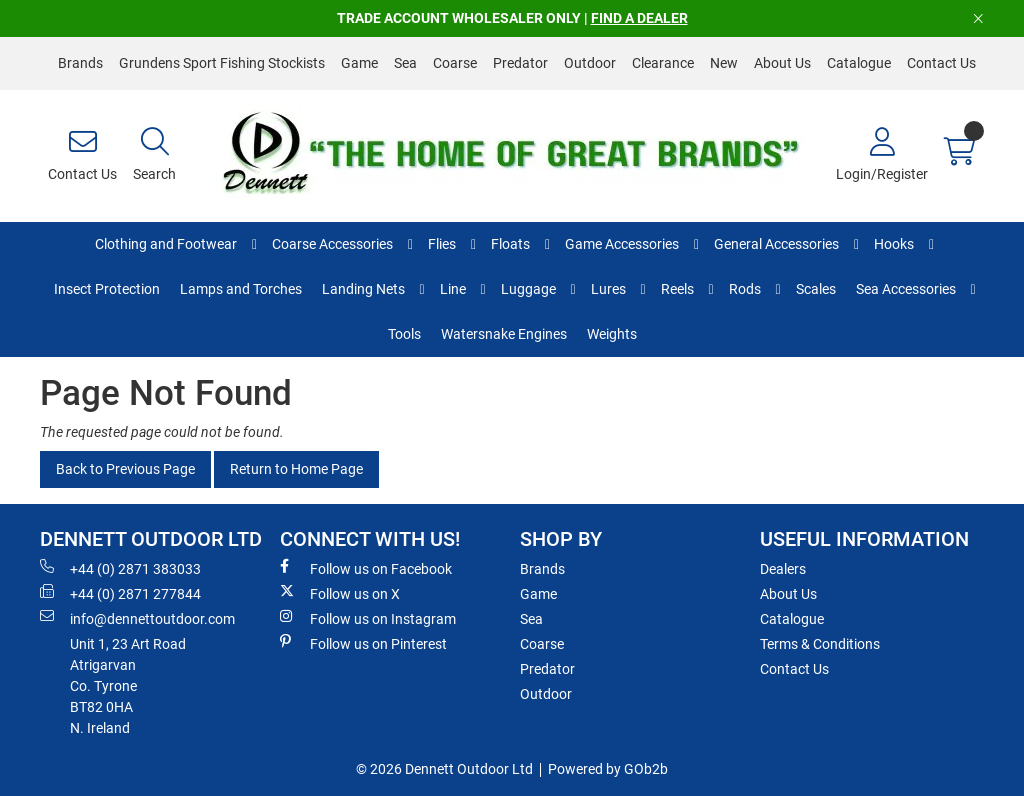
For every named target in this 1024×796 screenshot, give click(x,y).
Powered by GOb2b (608, 769)
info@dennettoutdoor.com (137, 618)
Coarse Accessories (332, 244)
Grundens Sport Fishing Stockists (222, 63)
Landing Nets (363, 289)
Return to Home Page (296, 469)
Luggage (528, 289)
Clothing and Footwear (166, 244)
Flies (442, 244)
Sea (405, 63)
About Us (782, 63)
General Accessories (776, 244)
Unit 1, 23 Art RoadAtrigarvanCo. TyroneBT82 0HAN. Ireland (128, 686)
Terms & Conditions (820, 644)
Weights (612, 334)
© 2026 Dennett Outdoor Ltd (444, 769)
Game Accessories (622, 244)
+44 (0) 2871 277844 (120, 593)
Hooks (894, 244)
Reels (677, 289)
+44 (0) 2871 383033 (120, 568)
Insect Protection (107, 289)
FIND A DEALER (639, 18)
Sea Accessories (906, 289)
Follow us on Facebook (366, 568)
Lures (608, 289)
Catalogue (859, 63)
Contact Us (941, 63)
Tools (404, 334)
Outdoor (590, 63)
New (724, 63)
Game (359, 63)
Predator (520, 63)
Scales (816, 289)
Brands (80, 63)
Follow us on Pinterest (363, 643)
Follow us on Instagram (368, 618)
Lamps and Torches (241, 289)
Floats (510, 244)
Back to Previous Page (125, 469)
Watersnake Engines (504, 334)
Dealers (783, 569)
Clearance (663, 63)
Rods (745, 289)
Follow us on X (340, 593)
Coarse (455, 63)
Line (453, 289)
